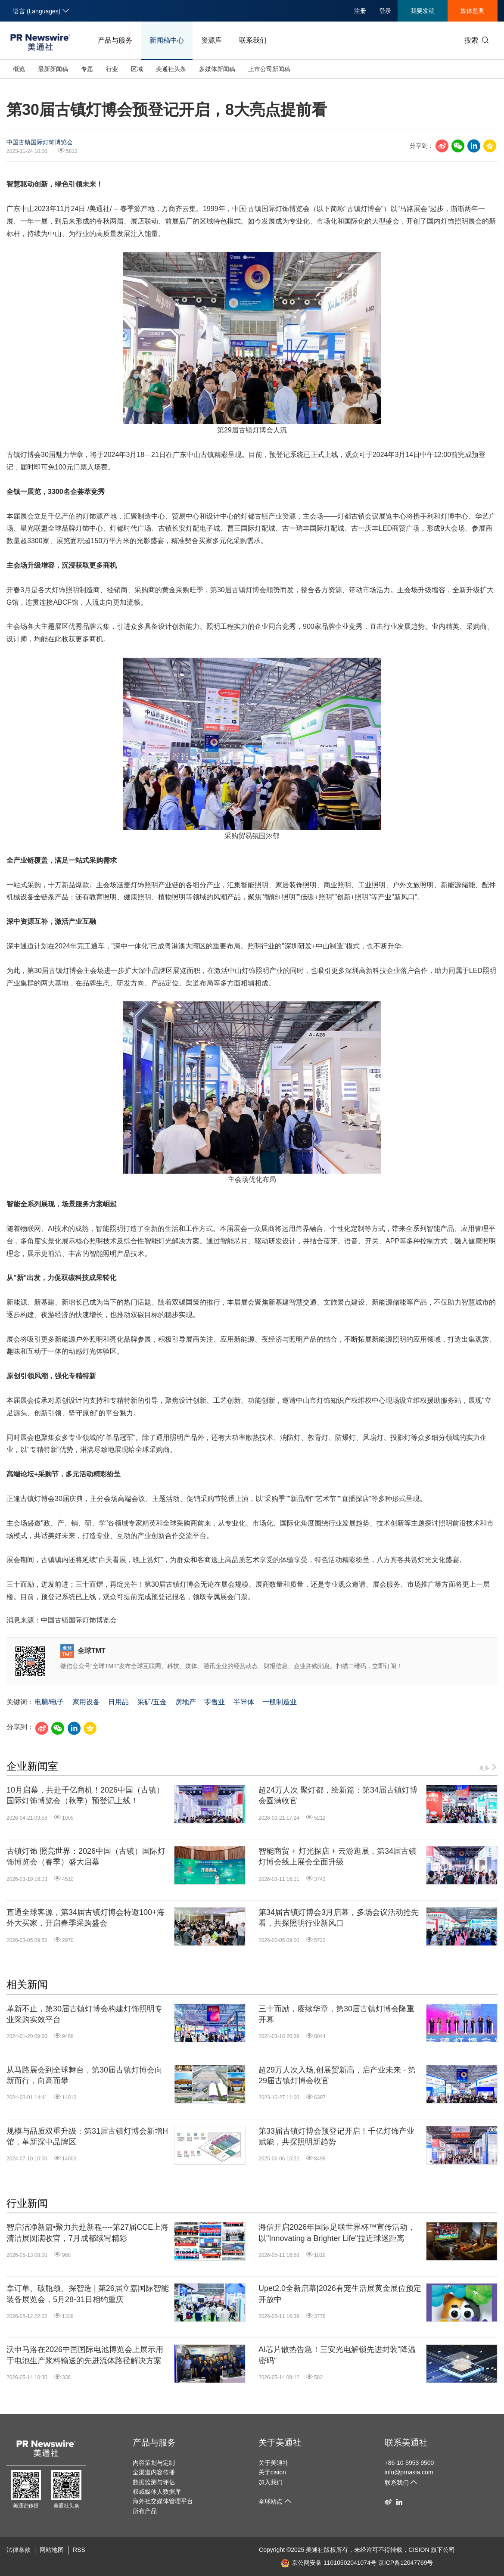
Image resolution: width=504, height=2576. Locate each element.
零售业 (214, 1702)
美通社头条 (171, 68)
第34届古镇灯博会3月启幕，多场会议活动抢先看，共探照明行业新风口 (338, 1917)
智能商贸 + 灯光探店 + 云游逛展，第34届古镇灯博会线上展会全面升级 (337, 1856)
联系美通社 (406, 2442)
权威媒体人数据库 (157, 2491)
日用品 (118, 1702)
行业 (112, 68)
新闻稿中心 (166, 40)
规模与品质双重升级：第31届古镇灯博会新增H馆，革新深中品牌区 (87, 2136)
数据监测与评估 (154, 2482)
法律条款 (18, 2549)
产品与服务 (115, 40)
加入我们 (270, 2482)
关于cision (272, 2472)
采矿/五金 (152, 1702)
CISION (418, 2549)
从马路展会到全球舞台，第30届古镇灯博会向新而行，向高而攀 (84, 2075)
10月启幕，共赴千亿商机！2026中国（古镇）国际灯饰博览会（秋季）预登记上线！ (85, 1795)
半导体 (243, 1702)
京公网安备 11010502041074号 (328, 2562)
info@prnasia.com (409, 2472)
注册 (360, 10)
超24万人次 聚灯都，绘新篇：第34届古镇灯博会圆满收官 (337, 1795)
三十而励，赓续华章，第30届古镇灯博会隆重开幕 (336, 2014)
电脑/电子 (49, 1702)
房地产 (185, 1702)
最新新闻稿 (53, 68)
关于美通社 (280, 2442)
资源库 (211, 40)
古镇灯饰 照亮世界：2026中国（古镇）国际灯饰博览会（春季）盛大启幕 (85, 1856)
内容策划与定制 (154, 2462)
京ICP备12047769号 (405, 2562)
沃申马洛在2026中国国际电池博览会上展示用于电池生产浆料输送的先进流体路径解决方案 (84, 2355)
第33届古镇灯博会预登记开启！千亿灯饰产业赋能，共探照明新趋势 (336, 2136)
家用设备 (86, 1702)
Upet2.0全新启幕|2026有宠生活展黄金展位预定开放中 (339, 2293)
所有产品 (145, 2511)
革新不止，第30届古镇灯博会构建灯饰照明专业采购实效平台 (84, 2014)
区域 (137, 68)
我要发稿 (423, 10)
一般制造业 (279, 1702)
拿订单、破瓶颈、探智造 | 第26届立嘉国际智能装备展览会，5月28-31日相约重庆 (87, 2293)
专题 (87, 68)
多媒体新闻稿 (217, 68)
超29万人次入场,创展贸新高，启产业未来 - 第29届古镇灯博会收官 (337, 2075)
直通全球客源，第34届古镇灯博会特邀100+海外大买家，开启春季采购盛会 (85, 1917)
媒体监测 (472, 10)
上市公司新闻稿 (269, 68)
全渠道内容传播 (154, 2472)
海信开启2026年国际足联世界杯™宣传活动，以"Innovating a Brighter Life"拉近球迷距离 (336, 2232)
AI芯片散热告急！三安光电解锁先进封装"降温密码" (337, 2355)
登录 (385, 10)
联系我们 (253, 40)
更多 (488, 1767)
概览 (19, 68)
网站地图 (52, 2549)
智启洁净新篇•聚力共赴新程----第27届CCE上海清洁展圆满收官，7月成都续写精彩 (87, 2232)
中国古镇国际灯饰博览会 (39, 142)
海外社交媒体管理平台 (163, 2501)
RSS (79, 2549)
